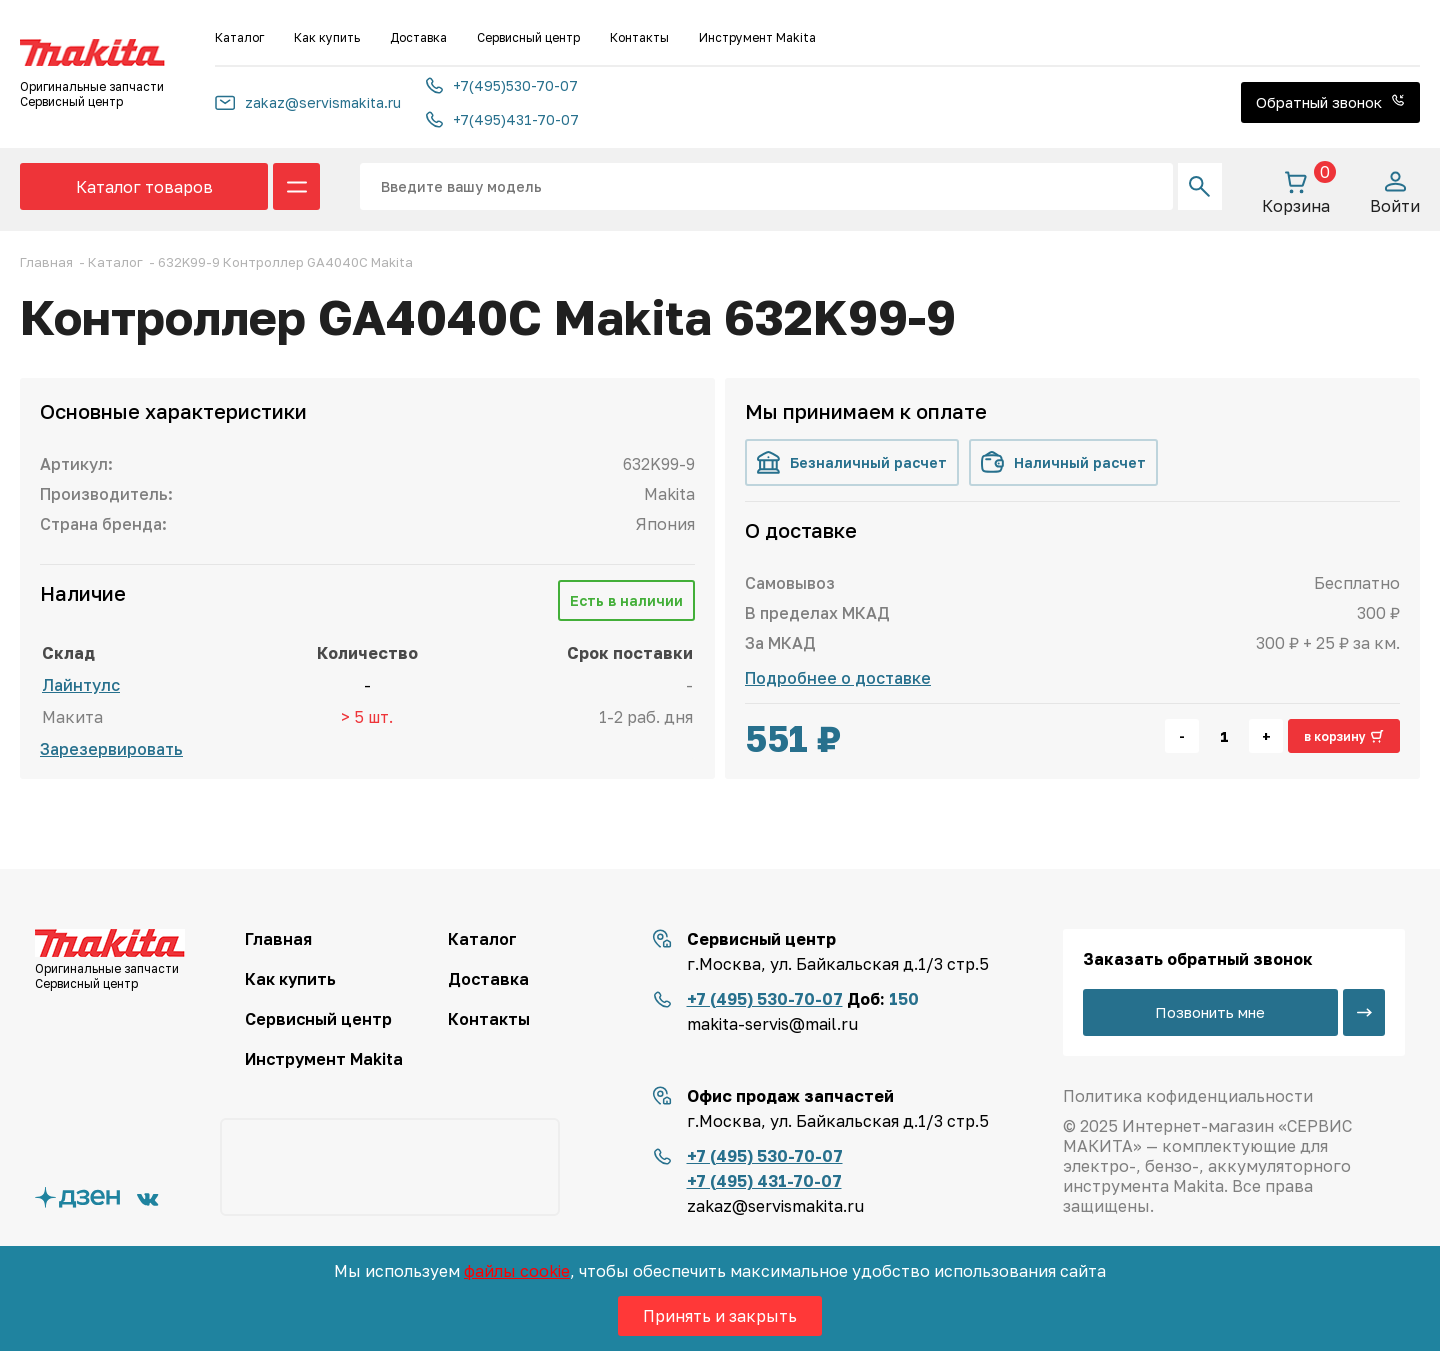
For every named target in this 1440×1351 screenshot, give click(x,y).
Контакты (639, 37)
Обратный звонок (1330, 102)
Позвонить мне (1210, 1012)
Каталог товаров (144, 187)
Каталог (239, 37)
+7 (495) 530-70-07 (765, 999)
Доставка (418, 37)
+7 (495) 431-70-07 (764, 1181)
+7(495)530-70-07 (502, 85)
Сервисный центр (528, 37)
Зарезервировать (111, 749)
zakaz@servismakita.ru (308, 102)
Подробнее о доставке (838, 678)
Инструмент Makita (757, 37)
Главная (278, 939)
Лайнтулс (81, 685)
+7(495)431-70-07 (502, 119)
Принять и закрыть (720, 1316)
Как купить (327, 37)
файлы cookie (517, 1271)
